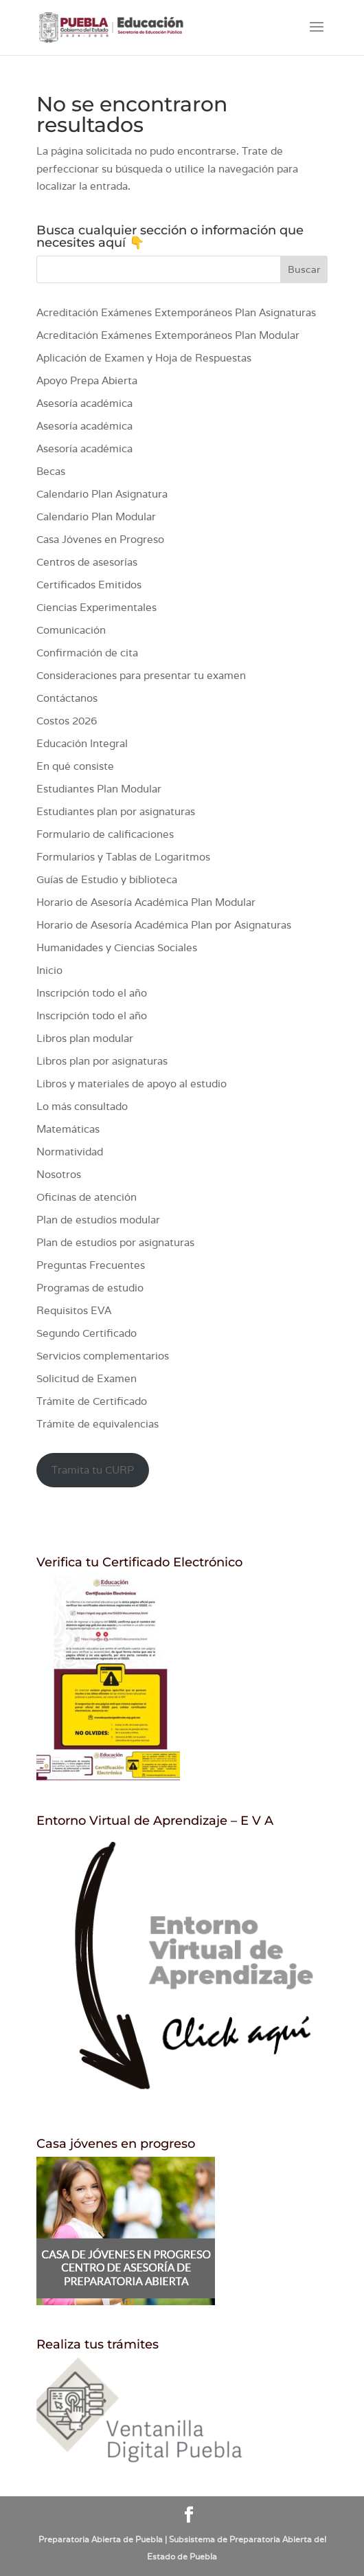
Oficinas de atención (86, 1196)
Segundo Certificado (86, 1333)
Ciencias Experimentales (96, 607)
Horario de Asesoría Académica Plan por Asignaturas (163, 924)
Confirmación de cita (87, 652)
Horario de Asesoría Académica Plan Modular (145, 902)
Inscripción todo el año (91, 992)
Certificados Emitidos (88, 584)
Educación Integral (82, 743)
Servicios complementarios (102, 1355)
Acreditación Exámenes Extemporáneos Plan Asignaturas (176, 312)
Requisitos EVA (73, 1310)
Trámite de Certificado (91, 1401)
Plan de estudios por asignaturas (115, 1242)
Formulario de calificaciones (105, 834)
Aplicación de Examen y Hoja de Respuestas (143, 357)
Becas (50, 471)
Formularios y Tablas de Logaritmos (123, 856)
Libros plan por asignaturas (102, 1060)
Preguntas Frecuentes (90, 1265)
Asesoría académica (84, 403)
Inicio (49, 970)
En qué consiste (75, 766)
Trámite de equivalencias (97, 1423)
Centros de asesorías (86, 561)
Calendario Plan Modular (96, 516)
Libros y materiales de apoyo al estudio (131, 1083)
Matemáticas (68, 1128)
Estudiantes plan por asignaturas (115, 811)
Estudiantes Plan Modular (98, 788)
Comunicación (71, 629)
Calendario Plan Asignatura (102, 493)
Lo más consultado (82, 1106)
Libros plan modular (84, 1038)
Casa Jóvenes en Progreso (100, 539)
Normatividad (69, 1151)
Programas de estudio (90, 1287)
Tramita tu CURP (93, 1469)
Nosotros (58, 1174)
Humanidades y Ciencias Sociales (116, 947)
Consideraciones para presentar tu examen (141, 675)
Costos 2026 (66, 720)
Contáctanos (67, 697)
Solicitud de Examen (86, 1378)
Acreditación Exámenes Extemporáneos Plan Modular (167, 335)
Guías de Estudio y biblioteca (106, 879)
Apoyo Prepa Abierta (86, 380)
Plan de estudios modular (98, 1219)
